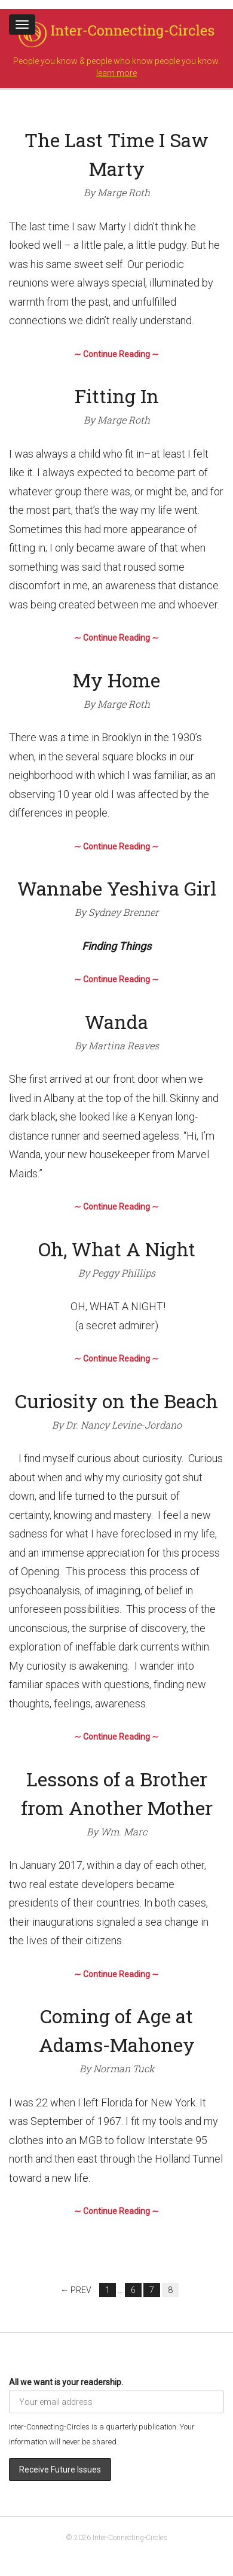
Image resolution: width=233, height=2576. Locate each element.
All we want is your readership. (66, 2382)
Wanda (116, 1021)
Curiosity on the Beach (116, 1401)
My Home (116, 680)
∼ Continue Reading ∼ (116, 354)
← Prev (75, 2290)
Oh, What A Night (116, 1249)
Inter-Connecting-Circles (130, 2538)
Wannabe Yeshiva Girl (116, 888)
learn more (116, 73)
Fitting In (117, 396)
